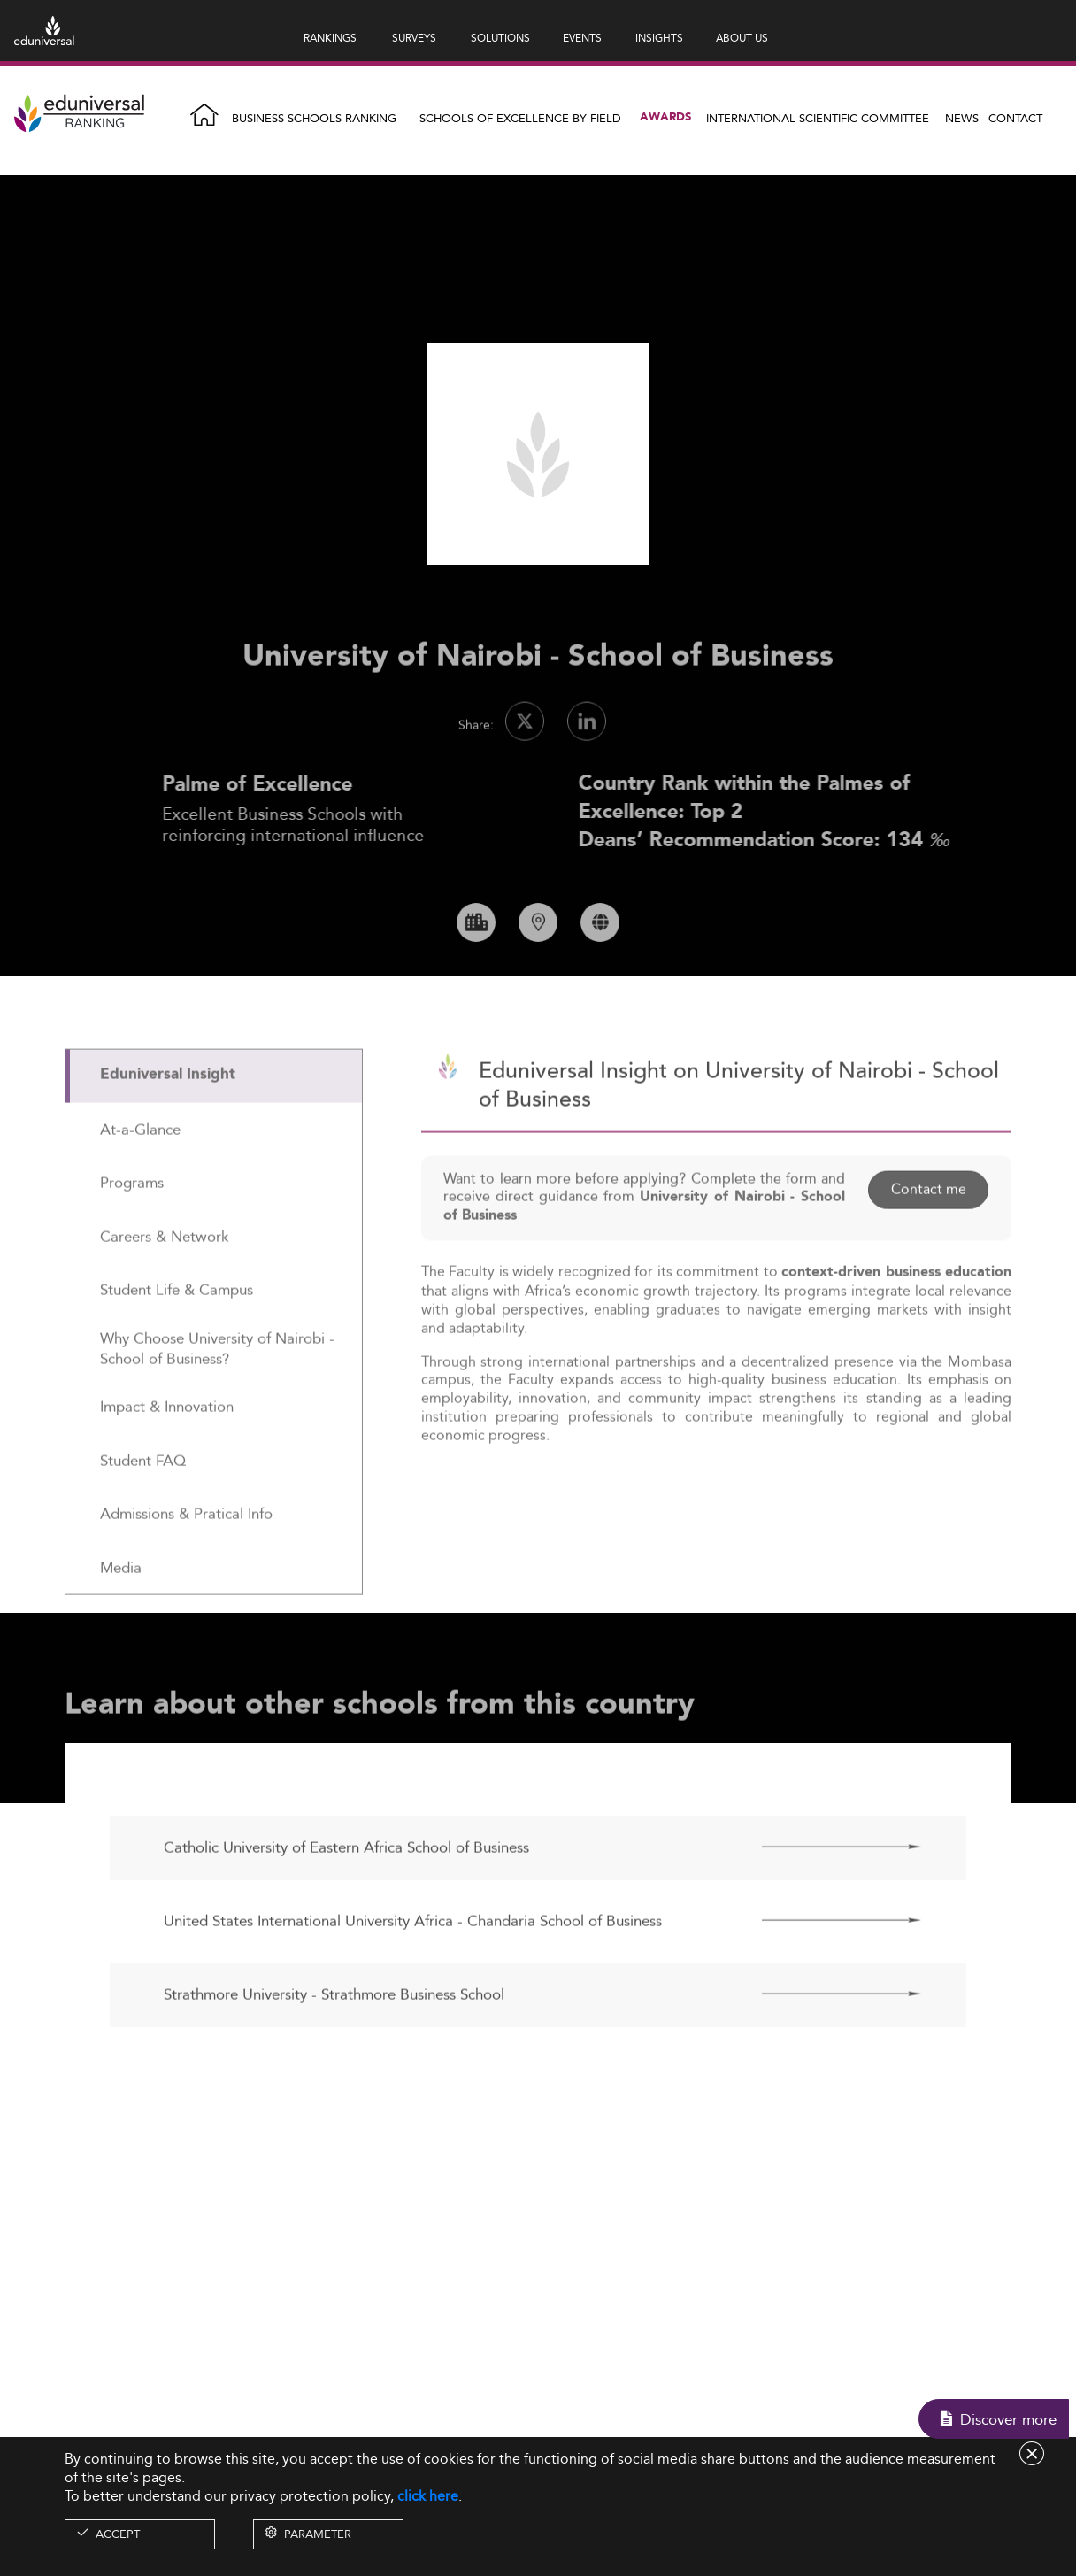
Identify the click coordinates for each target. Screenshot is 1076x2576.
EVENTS (582, 37)
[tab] (213, 1127)
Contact (1015, 118)
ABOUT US (742, 37)
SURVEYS (414, 37)
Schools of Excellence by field (520, 118)
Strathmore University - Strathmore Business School (334, 2045)
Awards (665, 117)
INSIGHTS (659, 37)
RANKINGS (330, 37)
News (962, 118)
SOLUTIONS (500, 37)
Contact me (927, 1241)
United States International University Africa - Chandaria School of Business (413, 1972)
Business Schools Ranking (314, 118)
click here (427, 2496)
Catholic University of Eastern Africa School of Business (346, 1899)
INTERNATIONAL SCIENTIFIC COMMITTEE (817, 118)
